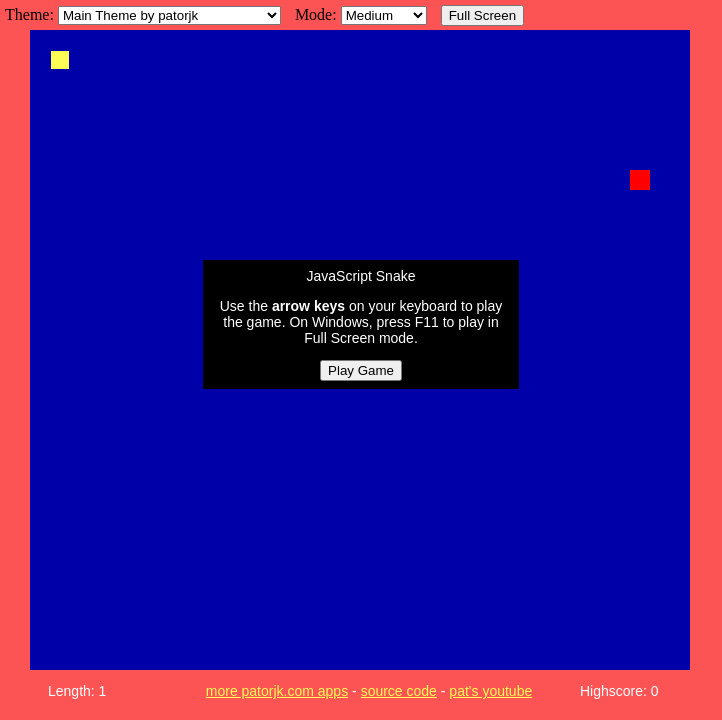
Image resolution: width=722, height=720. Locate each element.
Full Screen (482, 15)
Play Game (361, 370)
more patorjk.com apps (277, 691)
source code (399, 691)
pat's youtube (490, 691)
